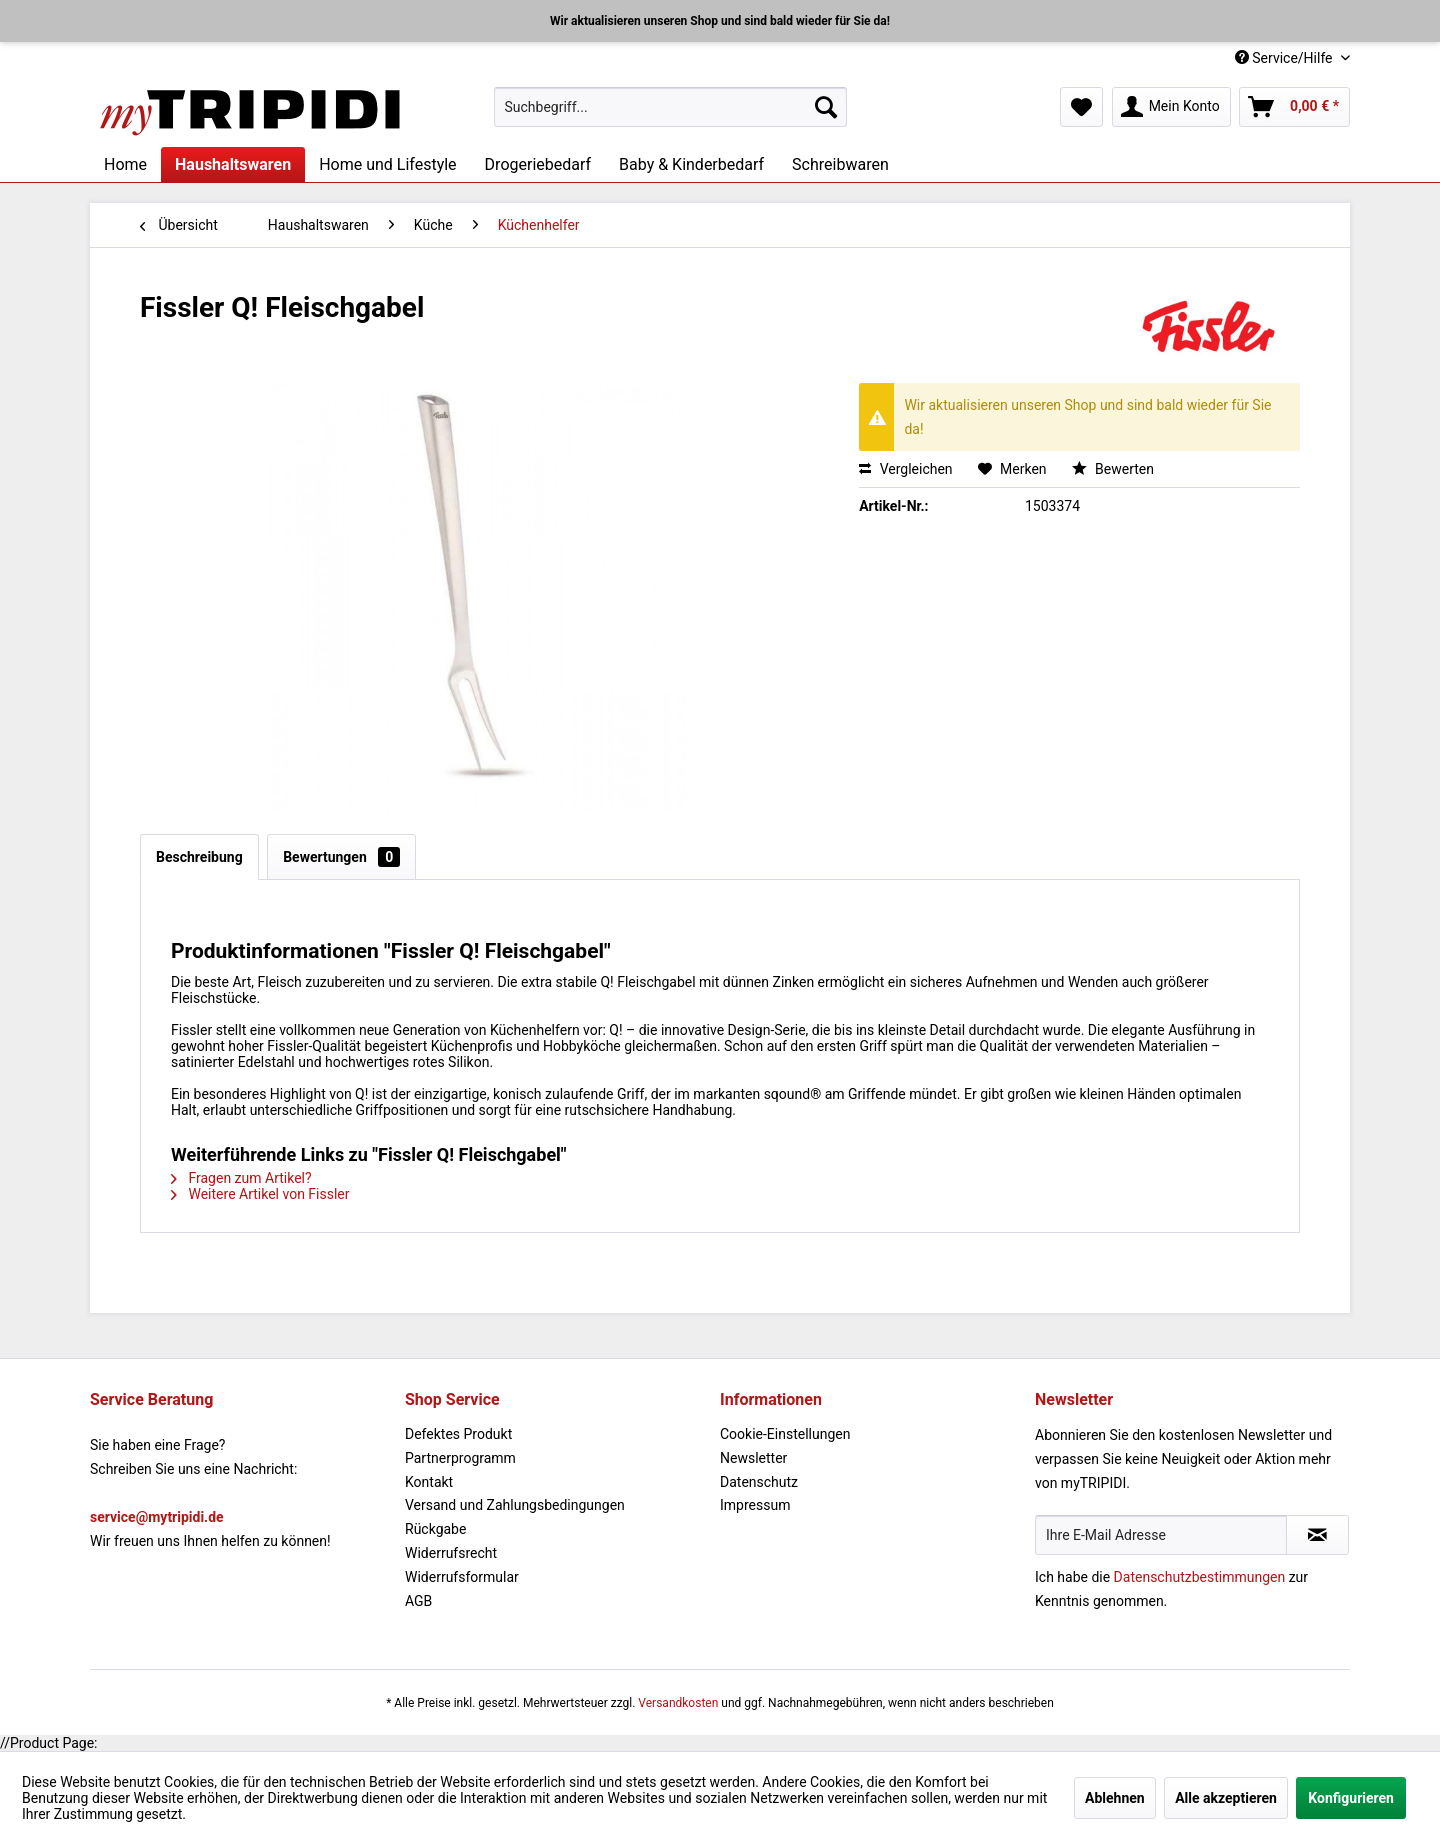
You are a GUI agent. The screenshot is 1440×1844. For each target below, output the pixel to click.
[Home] (125, 164)
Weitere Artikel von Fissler (260, 1194)
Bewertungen (341, 857)
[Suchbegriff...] (670, 107)
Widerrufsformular (462, 1577)
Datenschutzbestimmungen (1200, 1577)
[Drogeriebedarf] (538, 164)
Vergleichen (905, 469)
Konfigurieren (1351, 1798)
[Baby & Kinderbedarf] (691, 164)
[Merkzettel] (1081, 107)
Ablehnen (1115, 1798)
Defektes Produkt (458, 1434)
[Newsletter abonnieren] (1317, 1535)
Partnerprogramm (460, 1458)
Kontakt (429, 1482)
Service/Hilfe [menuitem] (1285, 58)
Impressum (755, 1505)
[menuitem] (670, 107)
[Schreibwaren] (840, 164)
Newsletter (753, 1458)
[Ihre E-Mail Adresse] (1161, 1535)
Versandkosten (678, 1703)
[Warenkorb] (1294, 107)
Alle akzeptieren (1226, 1798)
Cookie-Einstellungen (785, 1434)
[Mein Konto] (1171, 107)
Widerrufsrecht (451, 1553)
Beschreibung (199, 857)
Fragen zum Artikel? (241, 1178)
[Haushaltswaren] (233, 164)
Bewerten (1113, 469)
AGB (418, 1601)
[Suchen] (826, 107)
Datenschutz (759, 1482)
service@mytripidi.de (157, 1517)
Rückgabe (435, 1529)
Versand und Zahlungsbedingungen (515, 1505)
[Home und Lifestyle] (387, 164)
